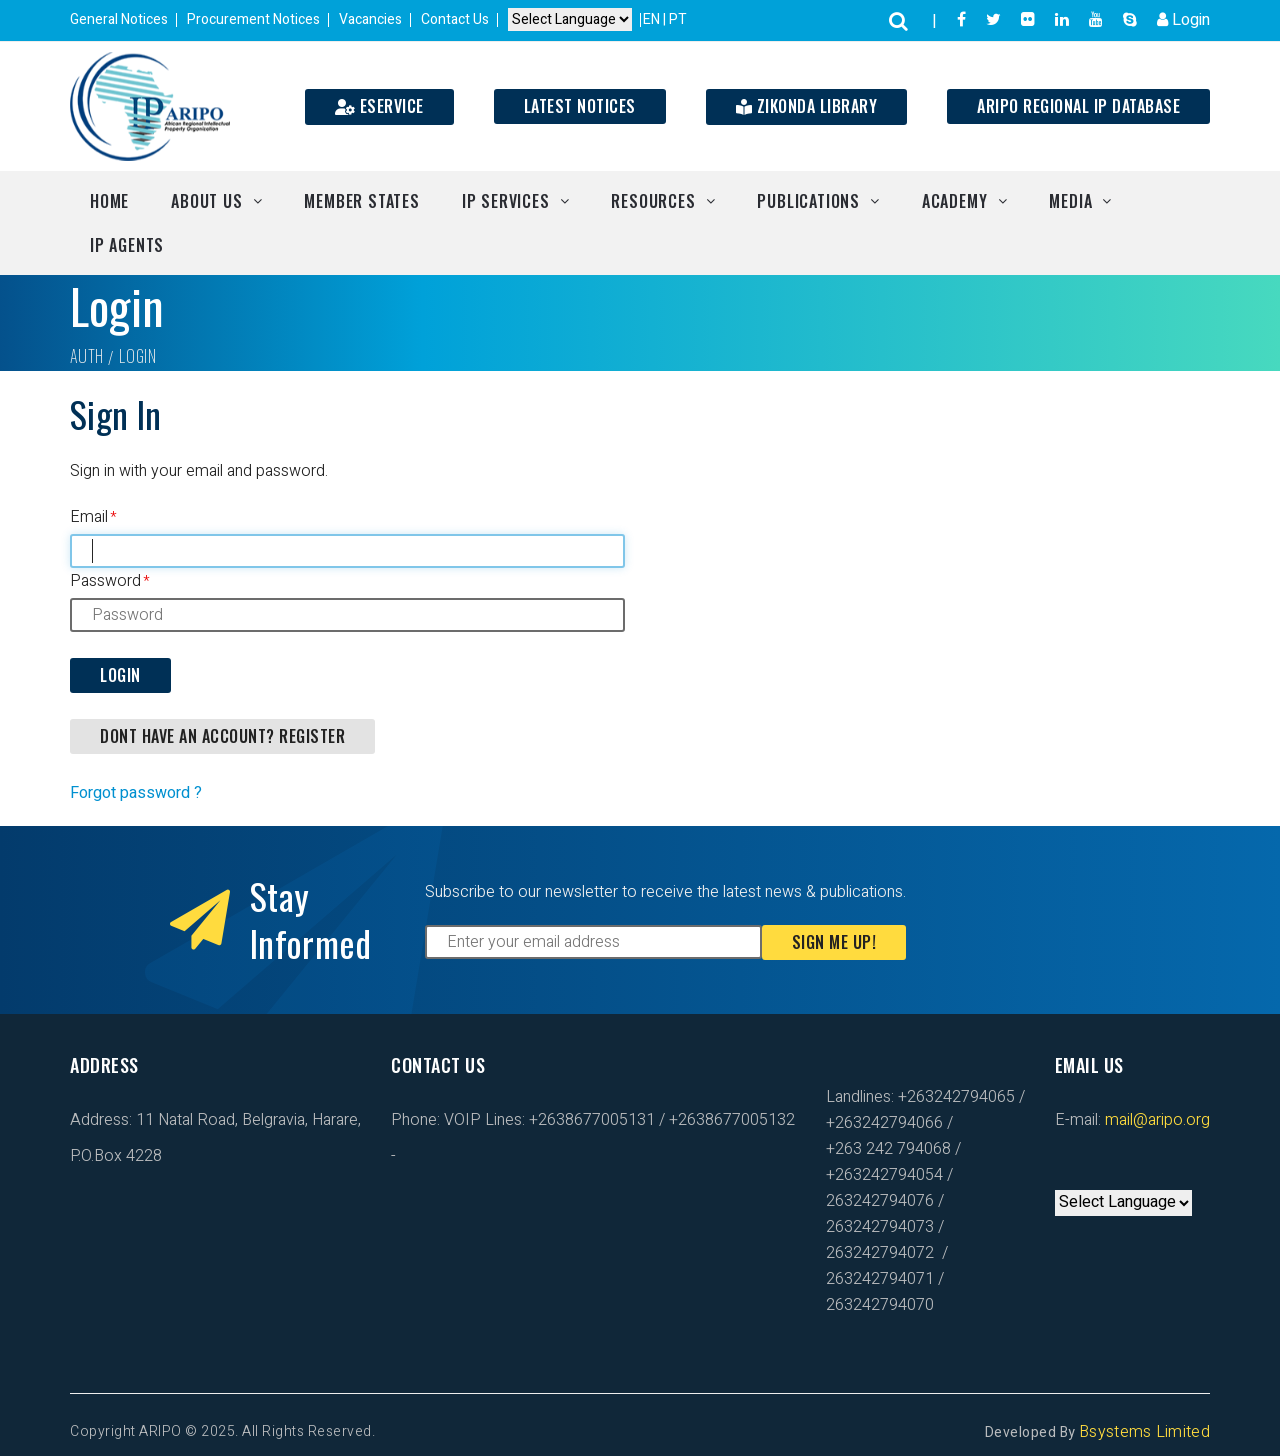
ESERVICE (379, 106)
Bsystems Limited (1144, 1432)
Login (1183, 20)
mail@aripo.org (1155, 1120)
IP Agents (127, 245)
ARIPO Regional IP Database (1078, 106)
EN (653, 19)
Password (105, 581)
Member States (361, 201)
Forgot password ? (136, 793)
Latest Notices (580, 106)
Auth (87, 356)
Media (1070, 201)
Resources (653, 201)
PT (678, 19)
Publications (808, 201)
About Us (206, 201)
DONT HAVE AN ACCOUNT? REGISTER (222, 736)
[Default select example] (570, 20)
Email (89, 517)
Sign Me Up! (834, 942)
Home (109, 201)
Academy (955, 201)
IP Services (506, 201)
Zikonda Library (807, 106)
